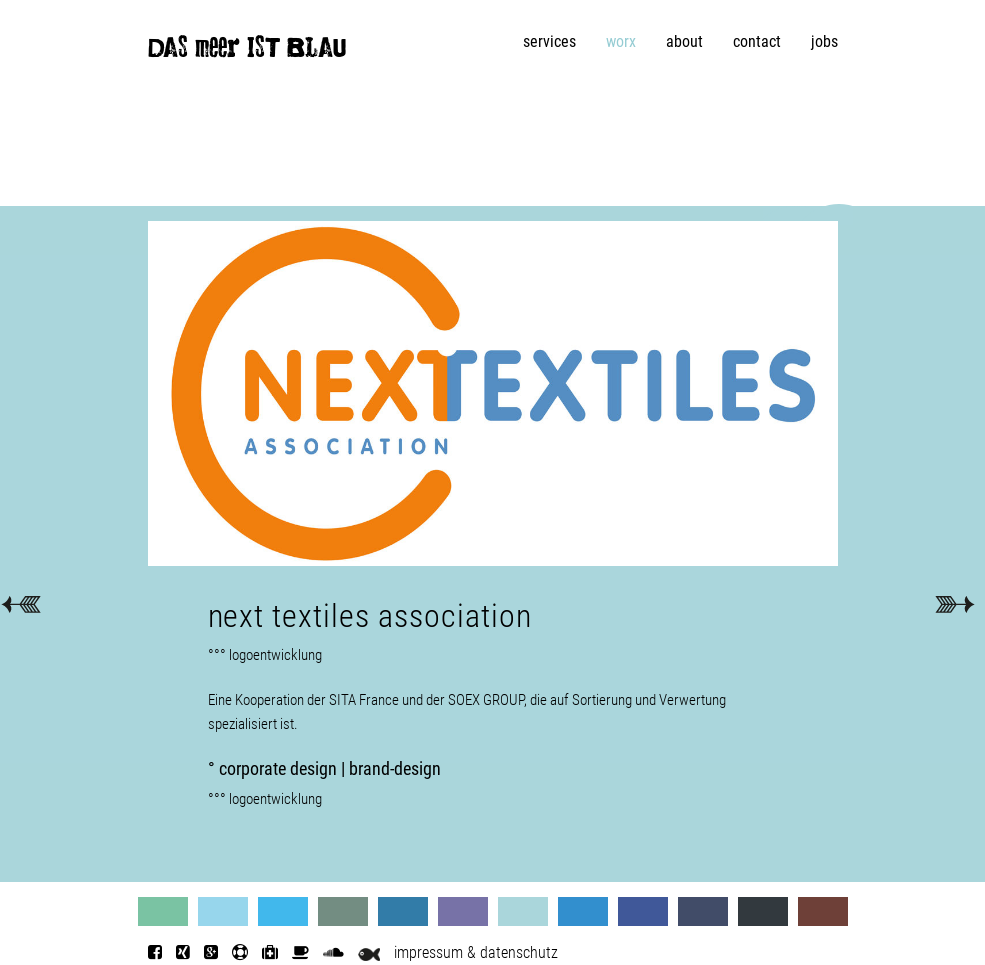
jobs (824, 41)
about (684, 41)
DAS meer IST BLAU (247, 52)
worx (621, 41)
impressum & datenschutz (476, 952)
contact (757, 41)
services (549, 41)
